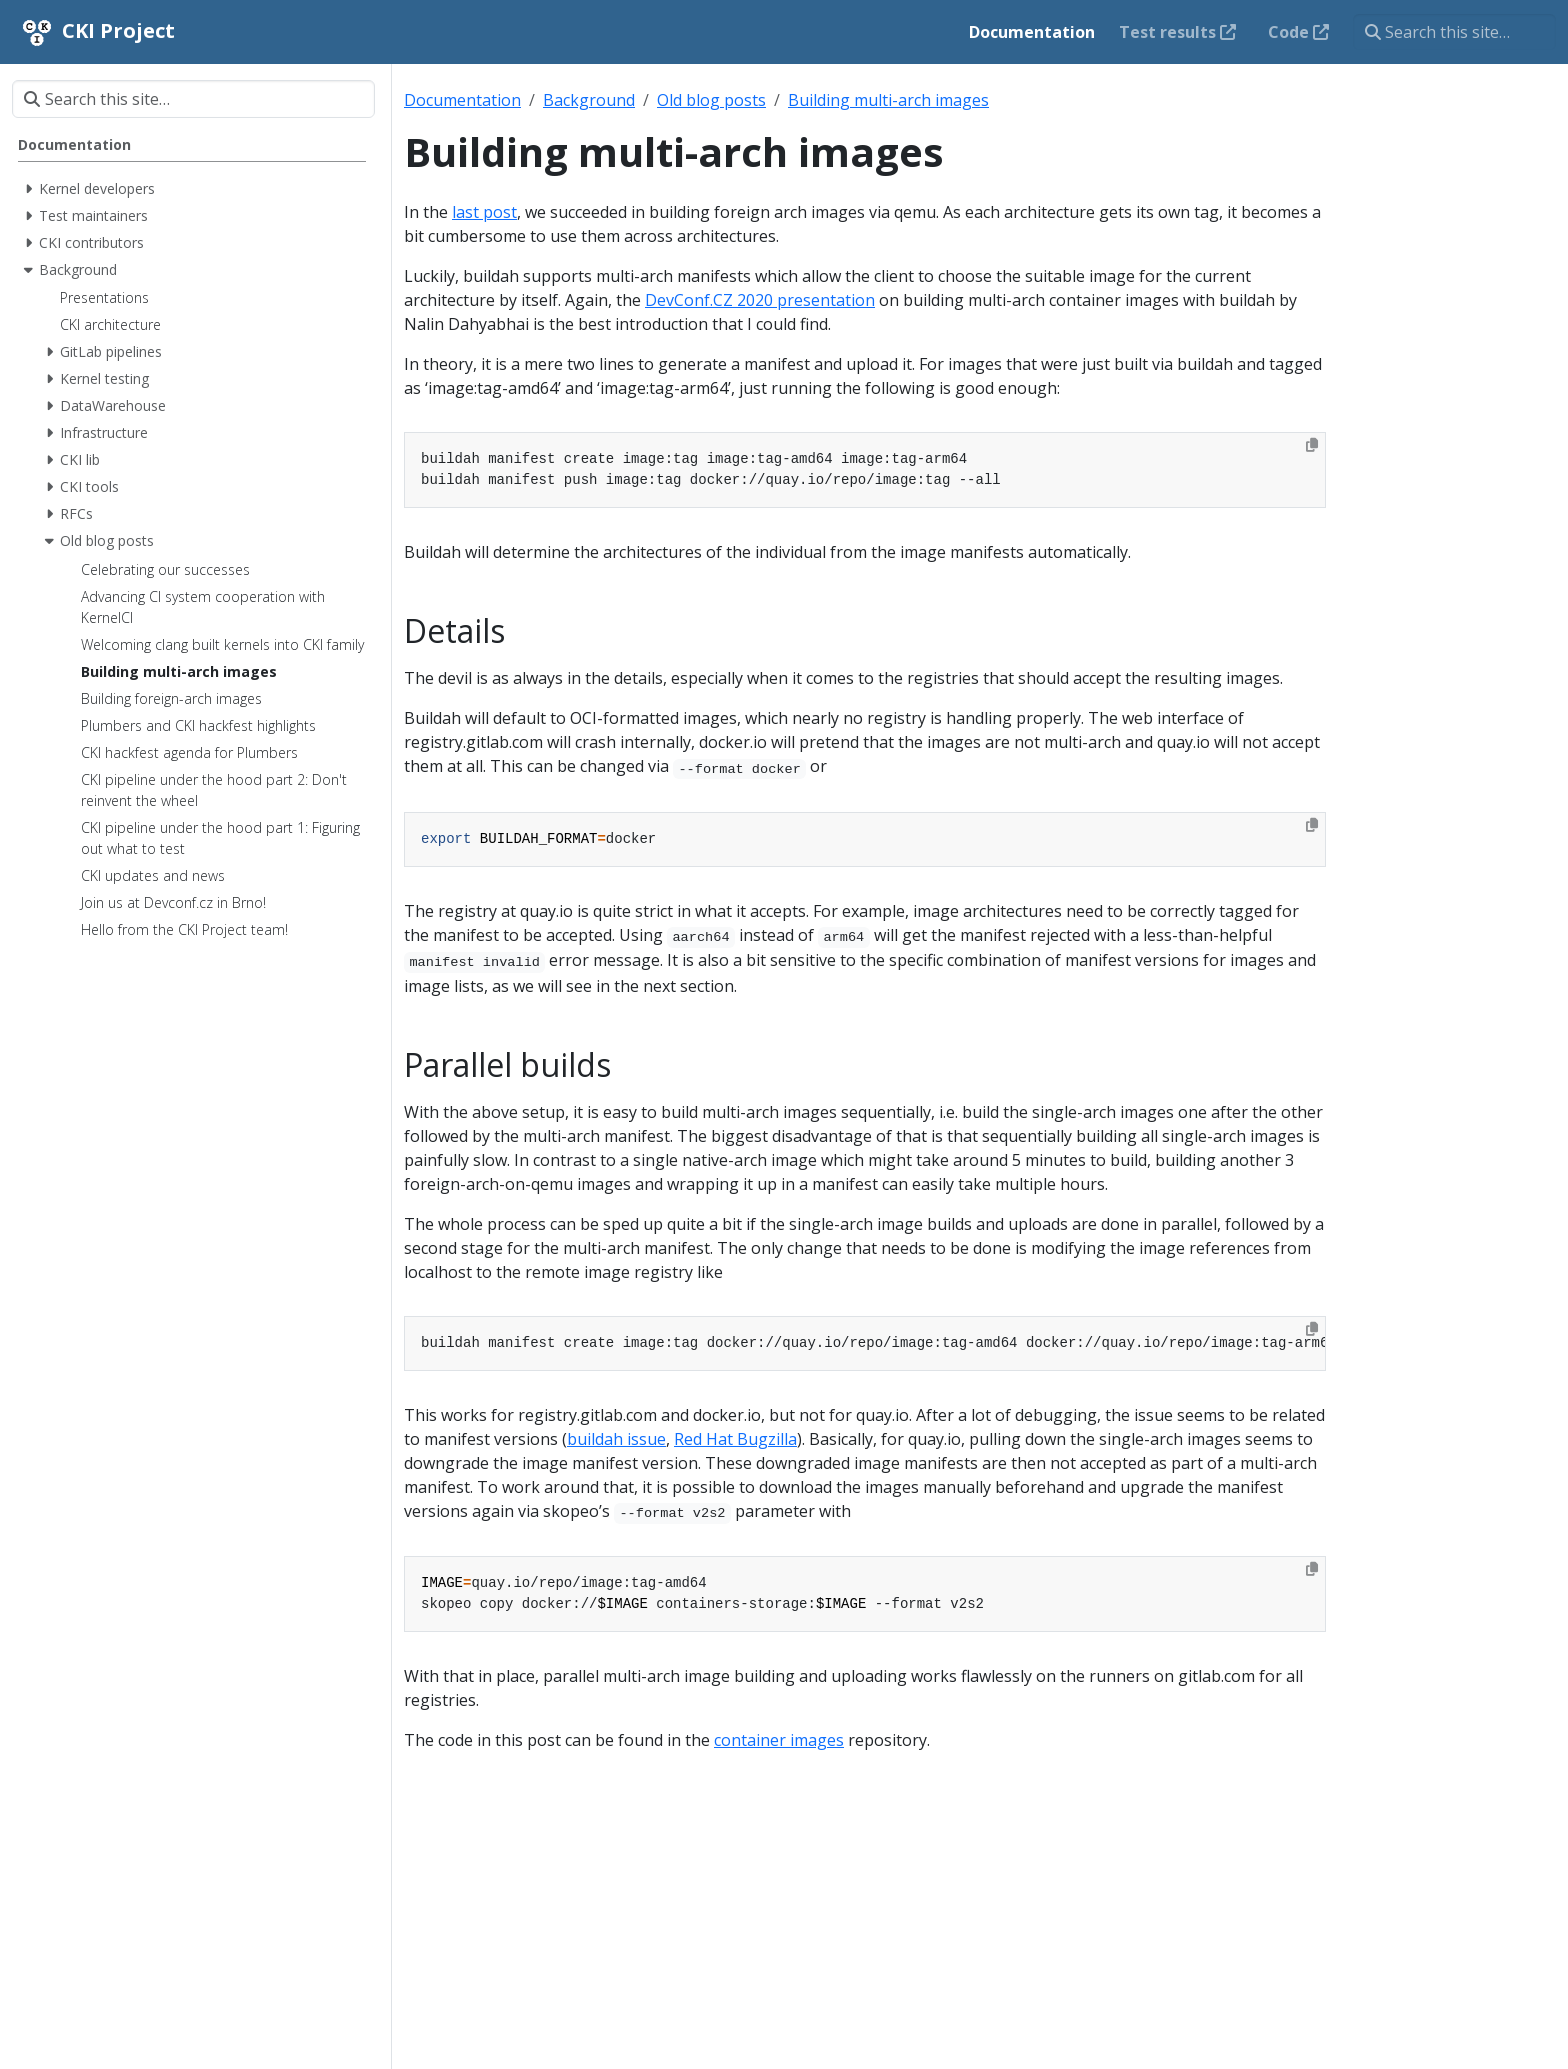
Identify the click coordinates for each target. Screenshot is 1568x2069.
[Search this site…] (1454, 32)
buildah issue (616, 1439)
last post (484, 212)
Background (589, 100)
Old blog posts (711, 100)
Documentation (462, 100)
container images (779, 1740)
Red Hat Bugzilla (735, 1439)
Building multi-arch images (888, 100)
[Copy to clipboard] (1312, 445)
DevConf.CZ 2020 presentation (760, 300)
